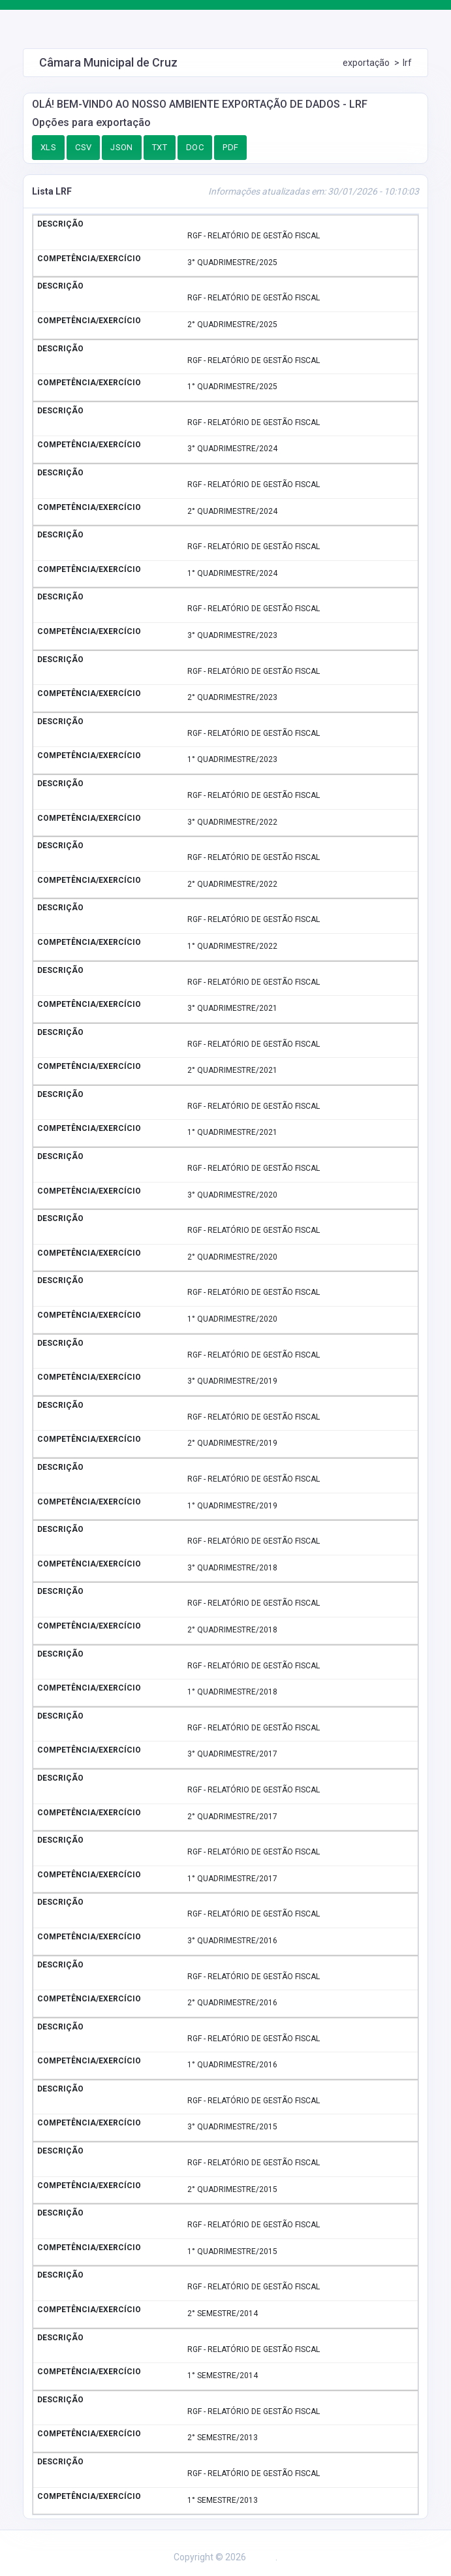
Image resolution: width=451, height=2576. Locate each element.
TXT (159, 147)
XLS (48, 147)
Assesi (261, 2557)
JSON (121, 147)
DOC (195, 147)
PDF (230, 147)
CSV (83, 147)
